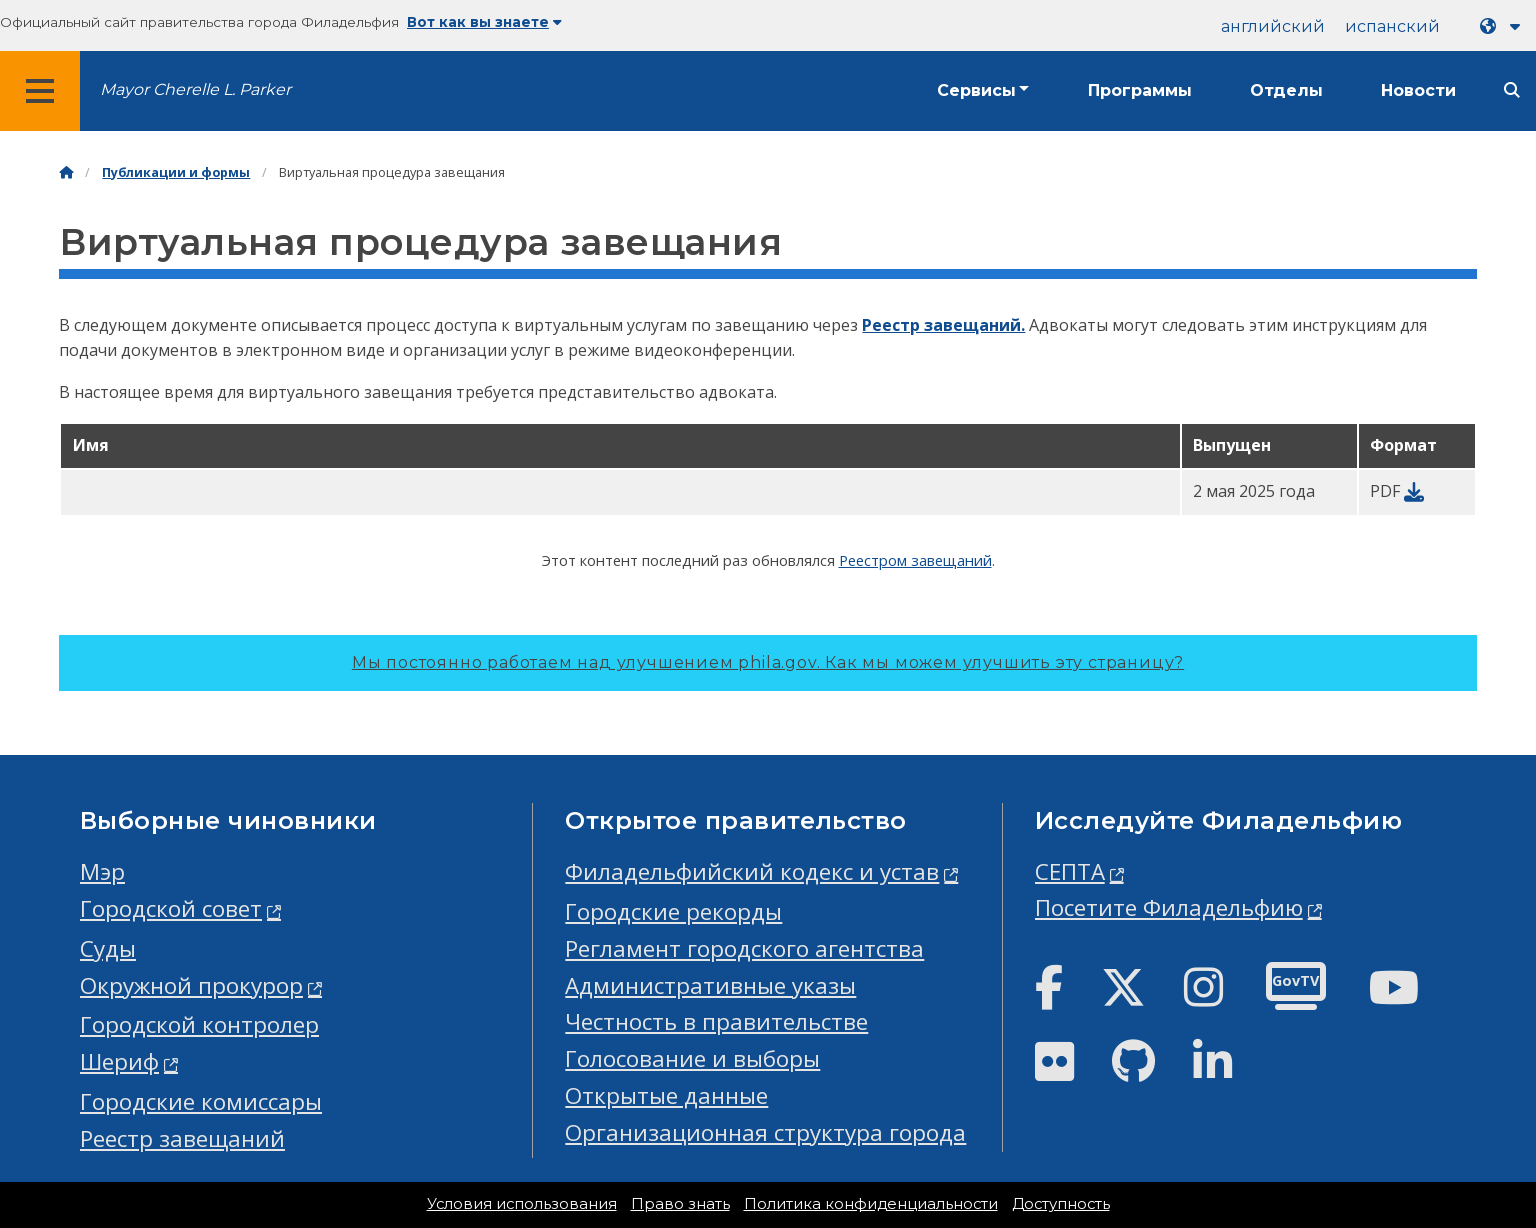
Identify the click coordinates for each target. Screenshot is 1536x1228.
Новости (1418, 90)
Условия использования (522, 1204)
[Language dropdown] (1504, 26)
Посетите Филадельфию (1169, 907)
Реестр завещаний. (943, 325)
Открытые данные (666, 1095)
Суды (108, 948)
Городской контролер (199, 1024)
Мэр (102, 871)
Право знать (680, 1204)
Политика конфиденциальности (871, 1204)
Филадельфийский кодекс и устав (752, 871)
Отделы (1286, 90)
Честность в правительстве (716, 1021)
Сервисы (976, 90)
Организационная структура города (765, 1132)
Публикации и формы (176, 172)
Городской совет (171, 908)
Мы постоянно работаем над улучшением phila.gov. (768, 662)
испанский (1392, 26)
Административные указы (710, 985)
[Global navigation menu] (40, 91)
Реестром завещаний (915, 560)
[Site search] (1512, 90)
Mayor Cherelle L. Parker (195, 89)
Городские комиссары (201, 1101)
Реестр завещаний (182, 1138)
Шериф (119, 1061)
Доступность (1061, 1204)
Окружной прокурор (191, 985)
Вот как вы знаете (484, 22)
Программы (1140, 90)
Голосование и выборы (692, 1058)
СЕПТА (1070, 871)
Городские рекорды (673, 911)
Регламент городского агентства (744, 948)
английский (1273, 26)
